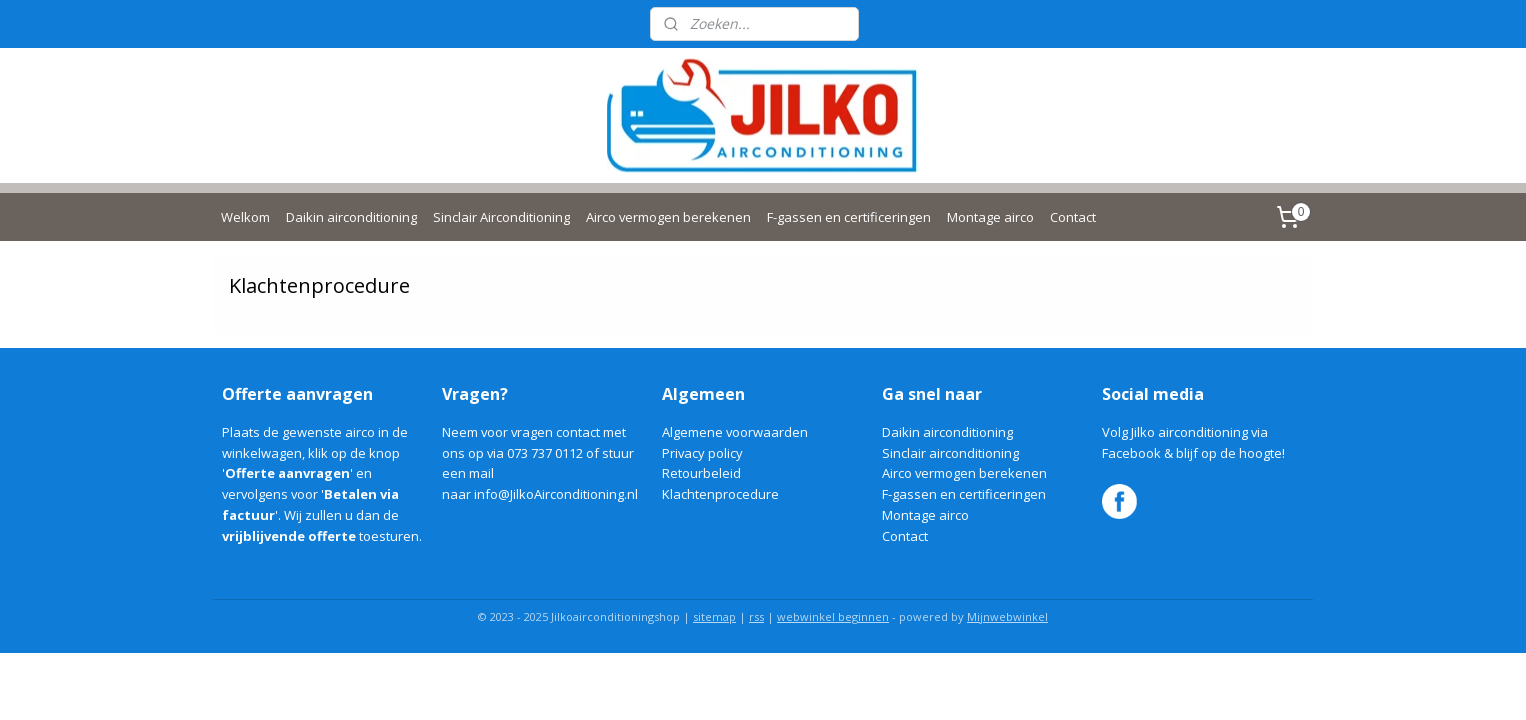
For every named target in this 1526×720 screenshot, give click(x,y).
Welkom (245, 217)
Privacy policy (702, 453)
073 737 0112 (545, 453)
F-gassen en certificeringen (849, 217)
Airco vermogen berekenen (668, 217)
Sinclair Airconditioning (501, 217)
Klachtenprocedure (720, 494)
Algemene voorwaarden (735, 432)
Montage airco (990, 217)
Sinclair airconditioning (950, 453)
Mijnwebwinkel (1007, 616)
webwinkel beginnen (833, 616)
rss (756, 616)
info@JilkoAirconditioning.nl (556, 494)
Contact (1073, 217)
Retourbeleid (701, 473)
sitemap (714, 616)
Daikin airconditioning (351, 217)
